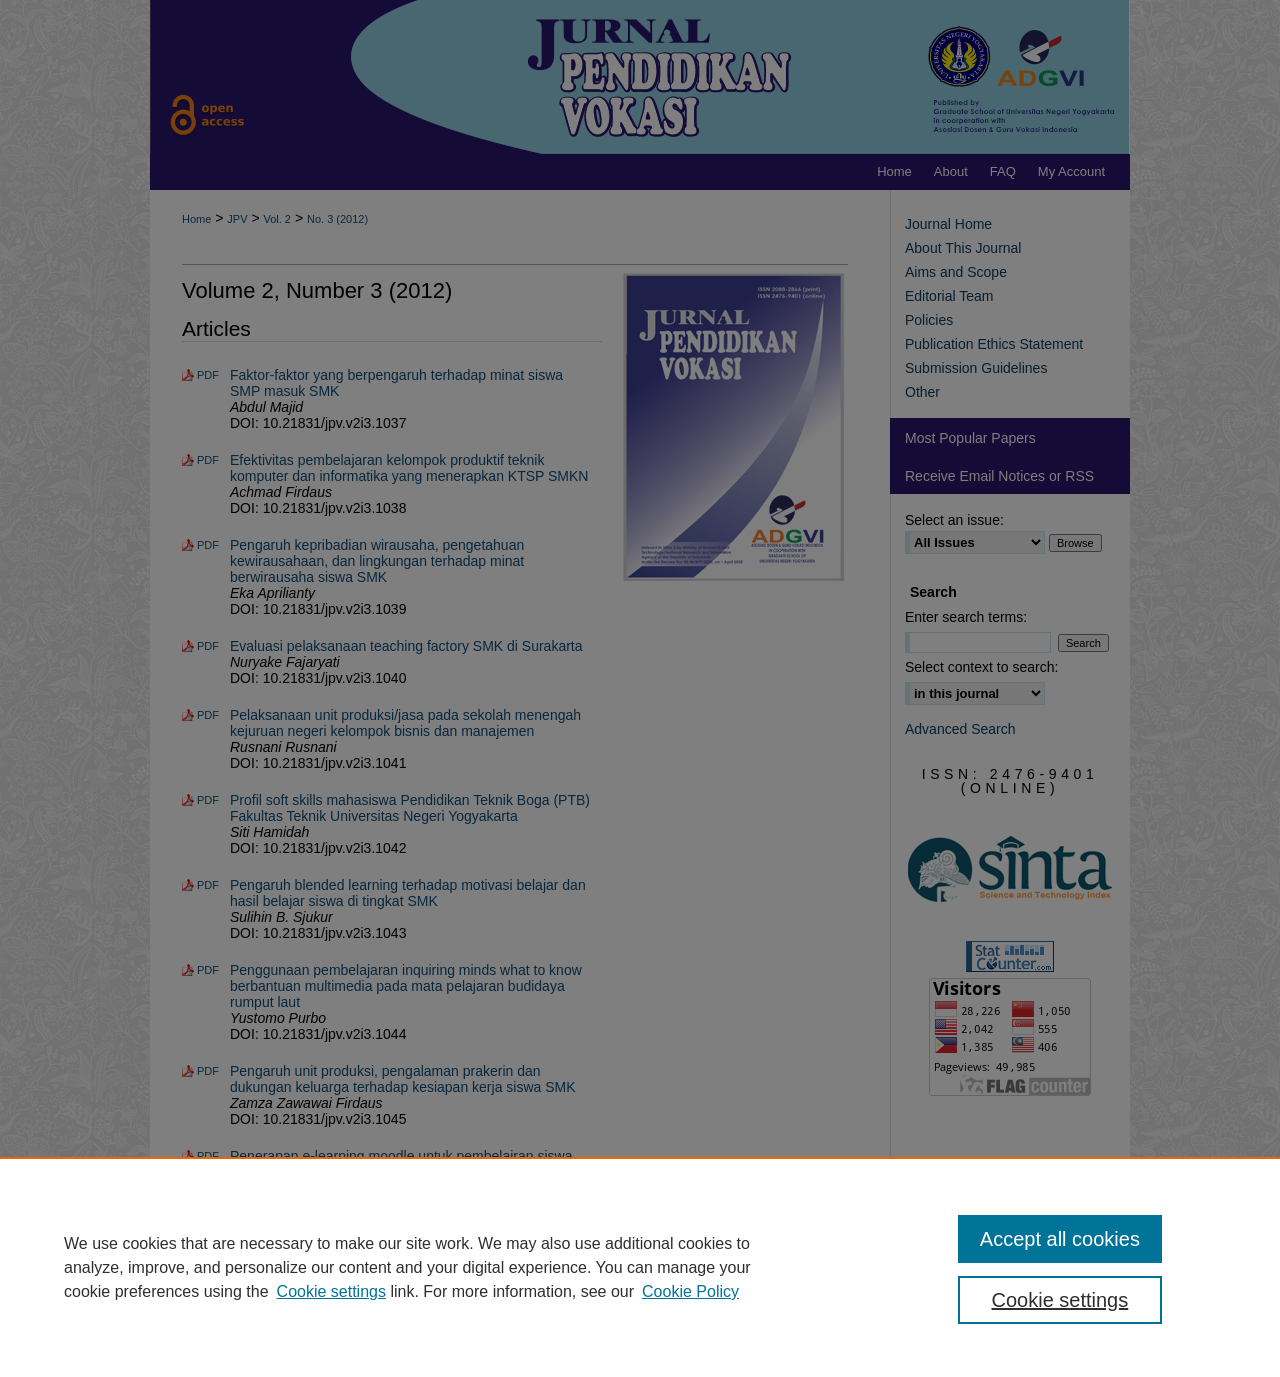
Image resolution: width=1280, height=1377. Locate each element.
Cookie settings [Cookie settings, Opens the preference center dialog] (1060, 1300)
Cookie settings (331, 1291)
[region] (640, 1267)
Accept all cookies (1060, 1239)
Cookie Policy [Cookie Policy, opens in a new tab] (690, 1291)
